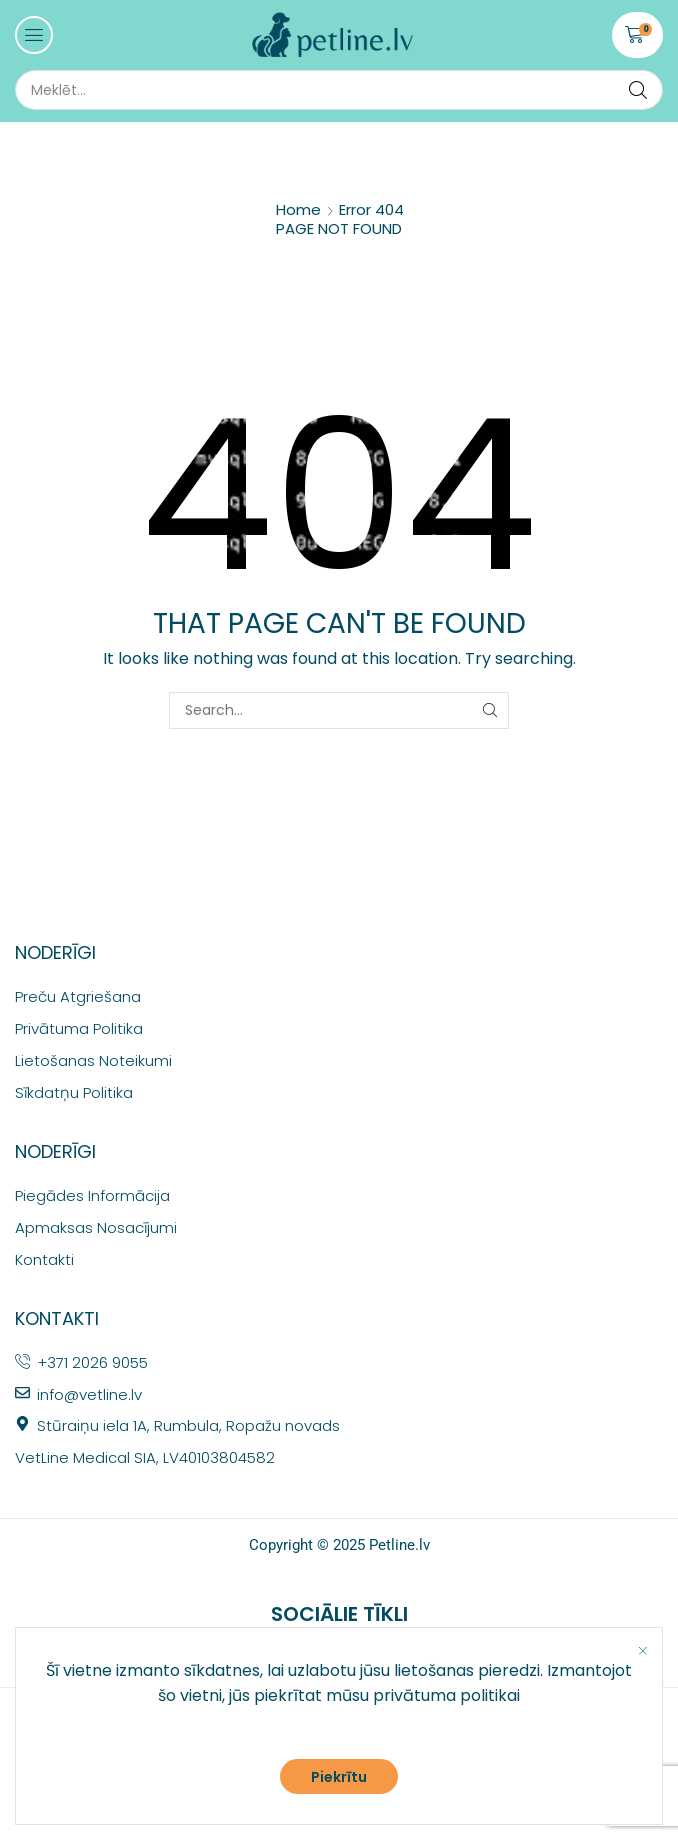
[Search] (638, 90)
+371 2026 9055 (92, 1362)
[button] (34, 35)
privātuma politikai (446, 1695)
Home (298, 209)
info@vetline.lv (89, 1394)
